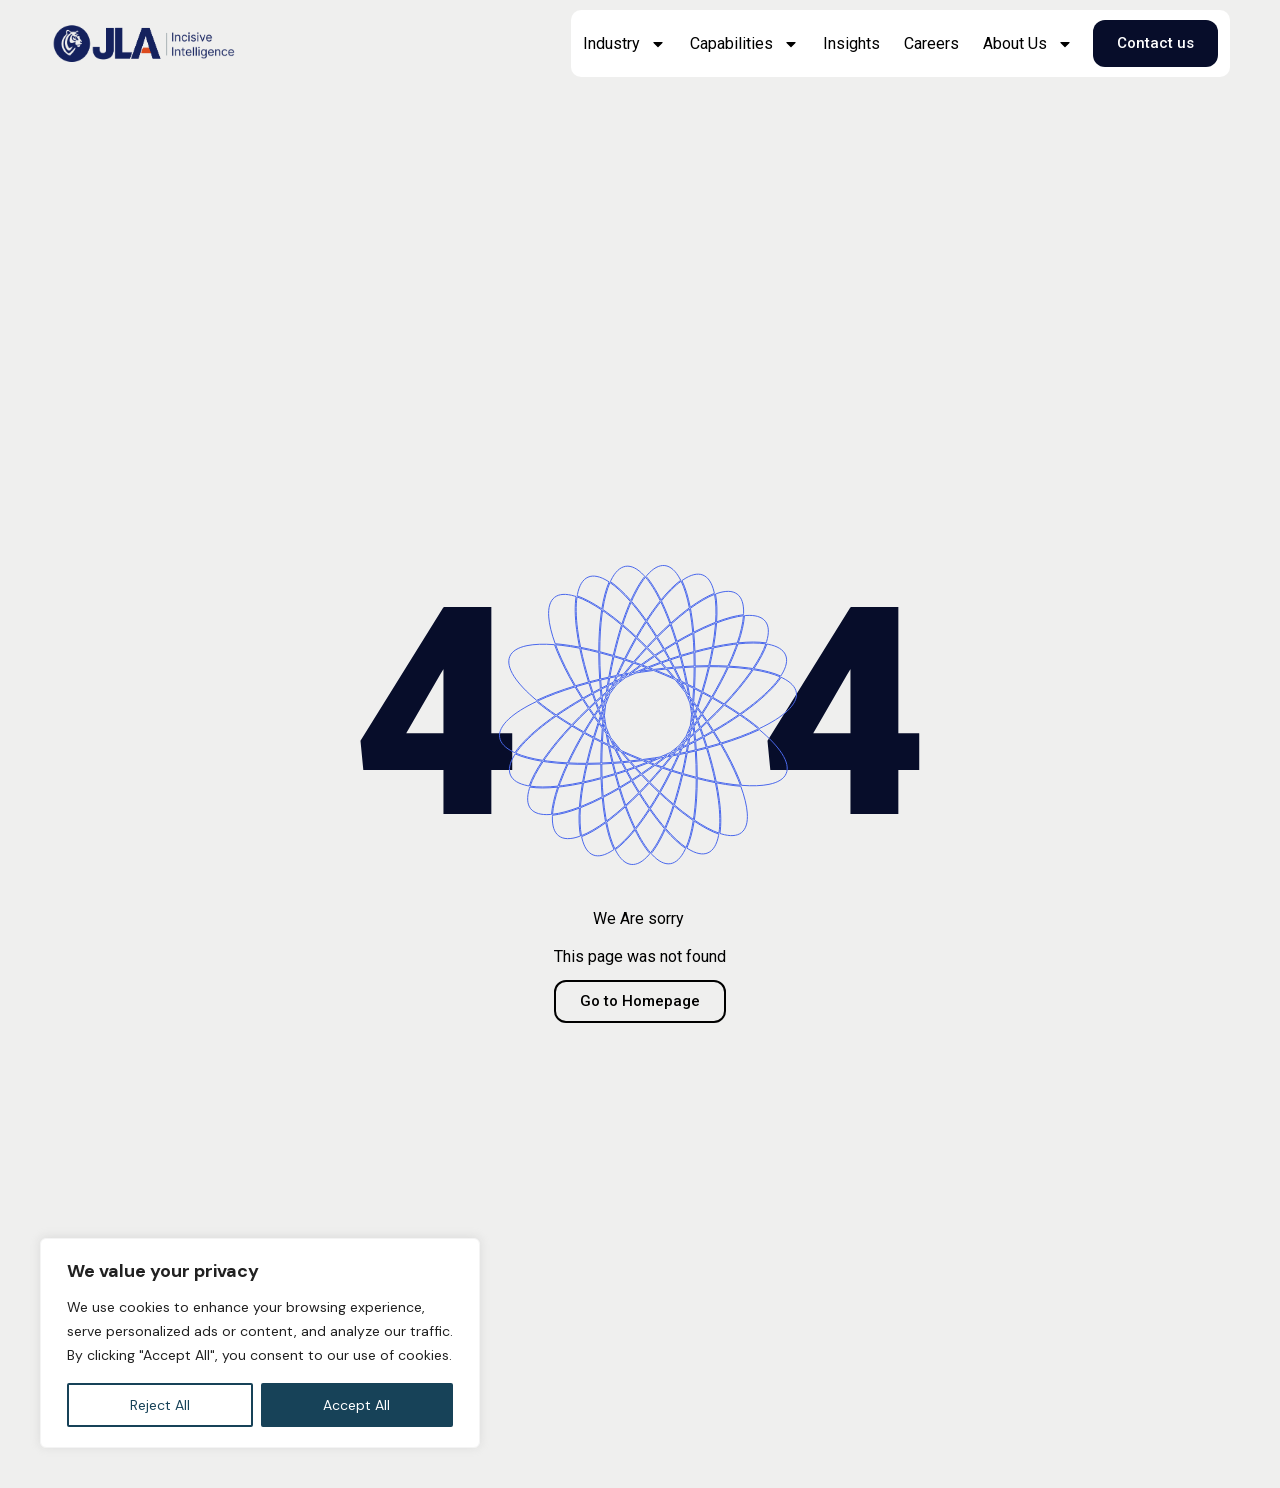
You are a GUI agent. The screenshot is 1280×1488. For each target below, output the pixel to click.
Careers (931, 43)
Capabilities (744, 44)
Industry (624, 44)
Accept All (356, 1405)
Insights (851, 43)
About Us (1028, 44)
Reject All (160, 1405)
